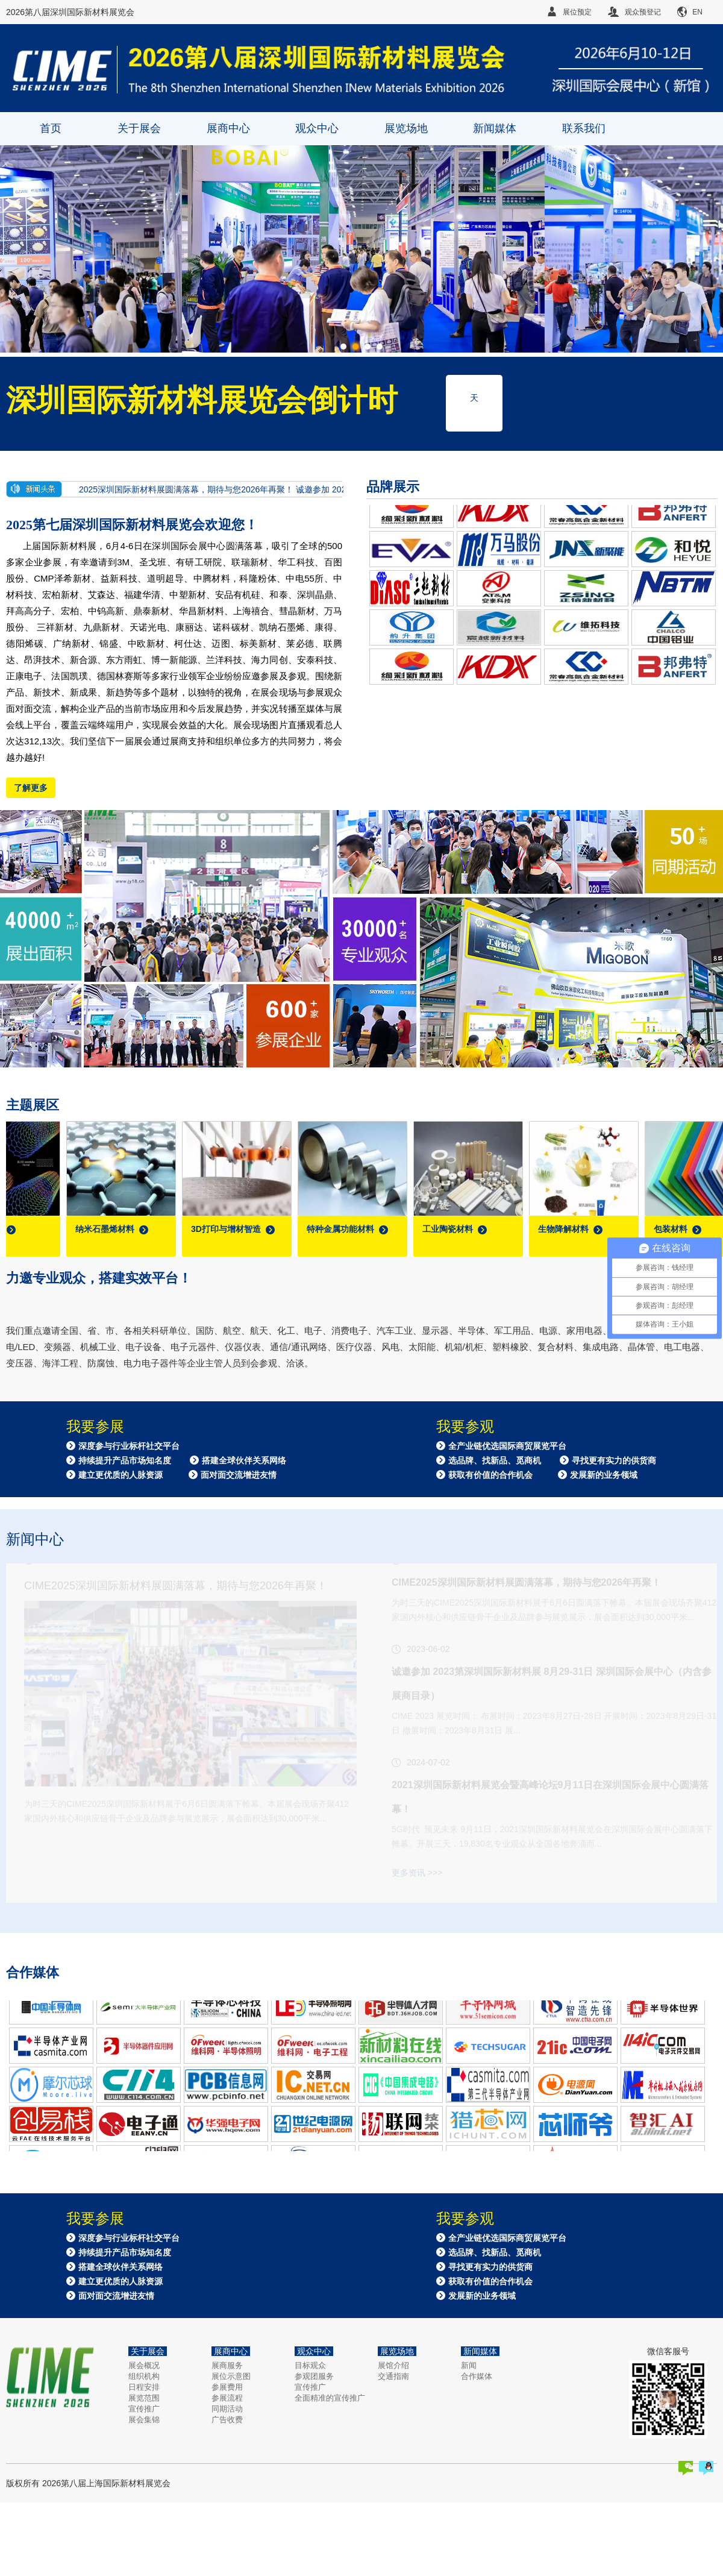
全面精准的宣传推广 (330, 2397)
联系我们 (584, 128)
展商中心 (228, 128)
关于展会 (139, 128)
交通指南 (393, 2376)
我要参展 (95, 1426)
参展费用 (227, 2387)
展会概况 (144, 2365)
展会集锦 (144, 2419)
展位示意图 (231, 2376)
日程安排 (144, 2387)
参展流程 (227, 2397)
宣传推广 (144, 2408)
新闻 (469, 2365)
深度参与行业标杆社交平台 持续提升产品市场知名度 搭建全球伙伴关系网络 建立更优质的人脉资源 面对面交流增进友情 (176, 1460)
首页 (50, 128)
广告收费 (227, 2419)
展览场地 (406, 128)
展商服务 (227, 2365)
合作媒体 (476, 2376)
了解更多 (31, 788)
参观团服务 (314, 2376)
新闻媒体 (494, 128)
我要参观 (465, 1426)
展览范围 (144, 2397)
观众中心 (317, 128)
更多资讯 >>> (417, 1895)
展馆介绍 (393, 2365)
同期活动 (227, 2408)
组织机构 (144, 2376)
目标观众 (310, 2365)
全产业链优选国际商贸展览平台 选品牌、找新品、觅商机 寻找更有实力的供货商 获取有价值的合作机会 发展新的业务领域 (546, 1460)
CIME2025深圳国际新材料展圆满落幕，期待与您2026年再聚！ (183, 489)
